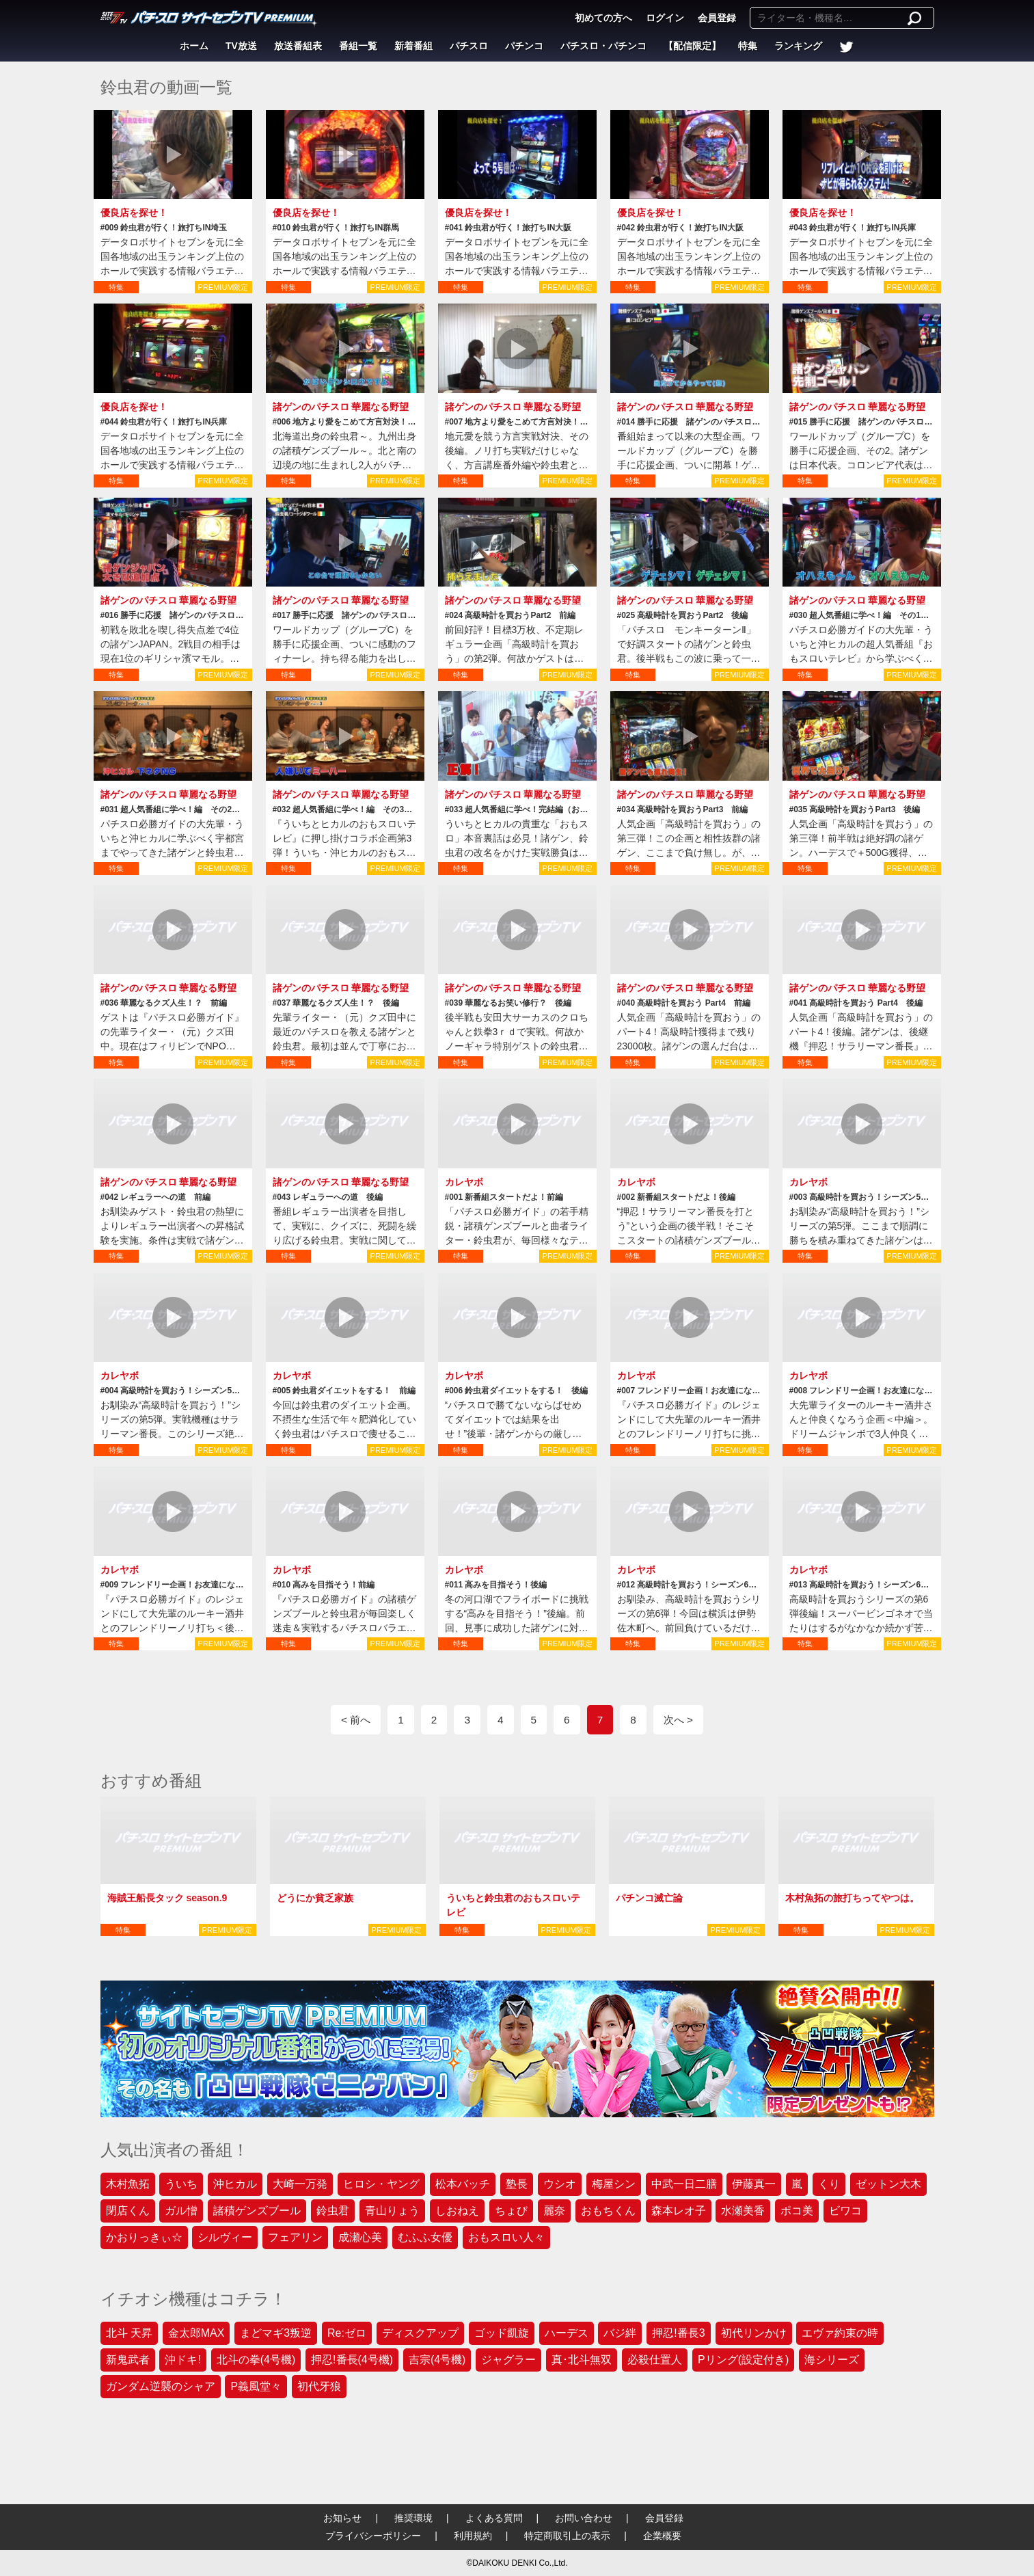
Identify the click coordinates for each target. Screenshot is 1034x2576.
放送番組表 (298, 45)
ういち (181, 2184)
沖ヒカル (235, 2184)
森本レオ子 (678, 2210)
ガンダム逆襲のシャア (160, 2386)
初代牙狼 (319, 2386)
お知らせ (342, 2517)
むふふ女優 (425, 2237)
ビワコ (845, 2210)
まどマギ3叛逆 (276, 2333)
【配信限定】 (692, 45)
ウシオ (559, 2184)
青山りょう (392, 2210)
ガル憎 (181, 2210)
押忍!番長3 (678, 2333)
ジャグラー (508, 2359)
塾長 (517, 2184)
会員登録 (717, 17)
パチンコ (524, 45)
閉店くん (128, 2210)
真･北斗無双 (582, 2359)
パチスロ (469, 45)
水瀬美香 (743, 2210)
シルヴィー (225, 2237)
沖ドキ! (182, 2359)
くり (829, 2184)
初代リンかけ (754, 2333)
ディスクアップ (420, 2333)
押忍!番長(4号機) (352, 2359)
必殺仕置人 (654, 2359)
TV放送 (241, 45)
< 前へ (355, 1720)
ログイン (665, 17)
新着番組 (413, 45)
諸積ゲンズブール (257, 2210)
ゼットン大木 (888, 2184)
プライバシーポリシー (373, 2535)
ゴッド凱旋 (501, 2333)
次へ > (678, 1720)
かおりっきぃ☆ (144, 2237)
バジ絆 (619, 2333)
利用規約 (473, 2535)
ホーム (194, 45)
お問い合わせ (583, 2517)
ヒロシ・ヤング (381, 2184)
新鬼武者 (128, 2359)
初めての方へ (603, 17)
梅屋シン (614, 2184)
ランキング (798, 45)
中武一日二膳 (684, 2184)
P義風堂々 (256, 2386)
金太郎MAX (196, 2333)
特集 (747, 45)
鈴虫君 (332, 2210)
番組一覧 (358, 45)
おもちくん (608, 2210)
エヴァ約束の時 (840, 2333)
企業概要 (662, 2535)
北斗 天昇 (129, 2333)
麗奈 (554, 2210)
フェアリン (295, 2237)
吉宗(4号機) (437, 2359)
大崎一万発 (300, 2184)
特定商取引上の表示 (567, 2535)
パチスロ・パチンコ (603, 45)
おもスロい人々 (506, 2237)
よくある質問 (494, 2517)
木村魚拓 (128, 2184)
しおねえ (457, 2210)
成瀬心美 (360, 2237)
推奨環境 (413, 2517)
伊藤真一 (754, 2184)
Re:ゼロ (346, 2333)
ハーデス (566, 2333)
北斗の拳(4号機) (256, 2359)
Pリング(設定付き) (743, 2359)
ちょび (511, 2210)
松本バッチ (462, 2184)
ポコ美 (796, 2210)
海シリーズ (831, 2359)
